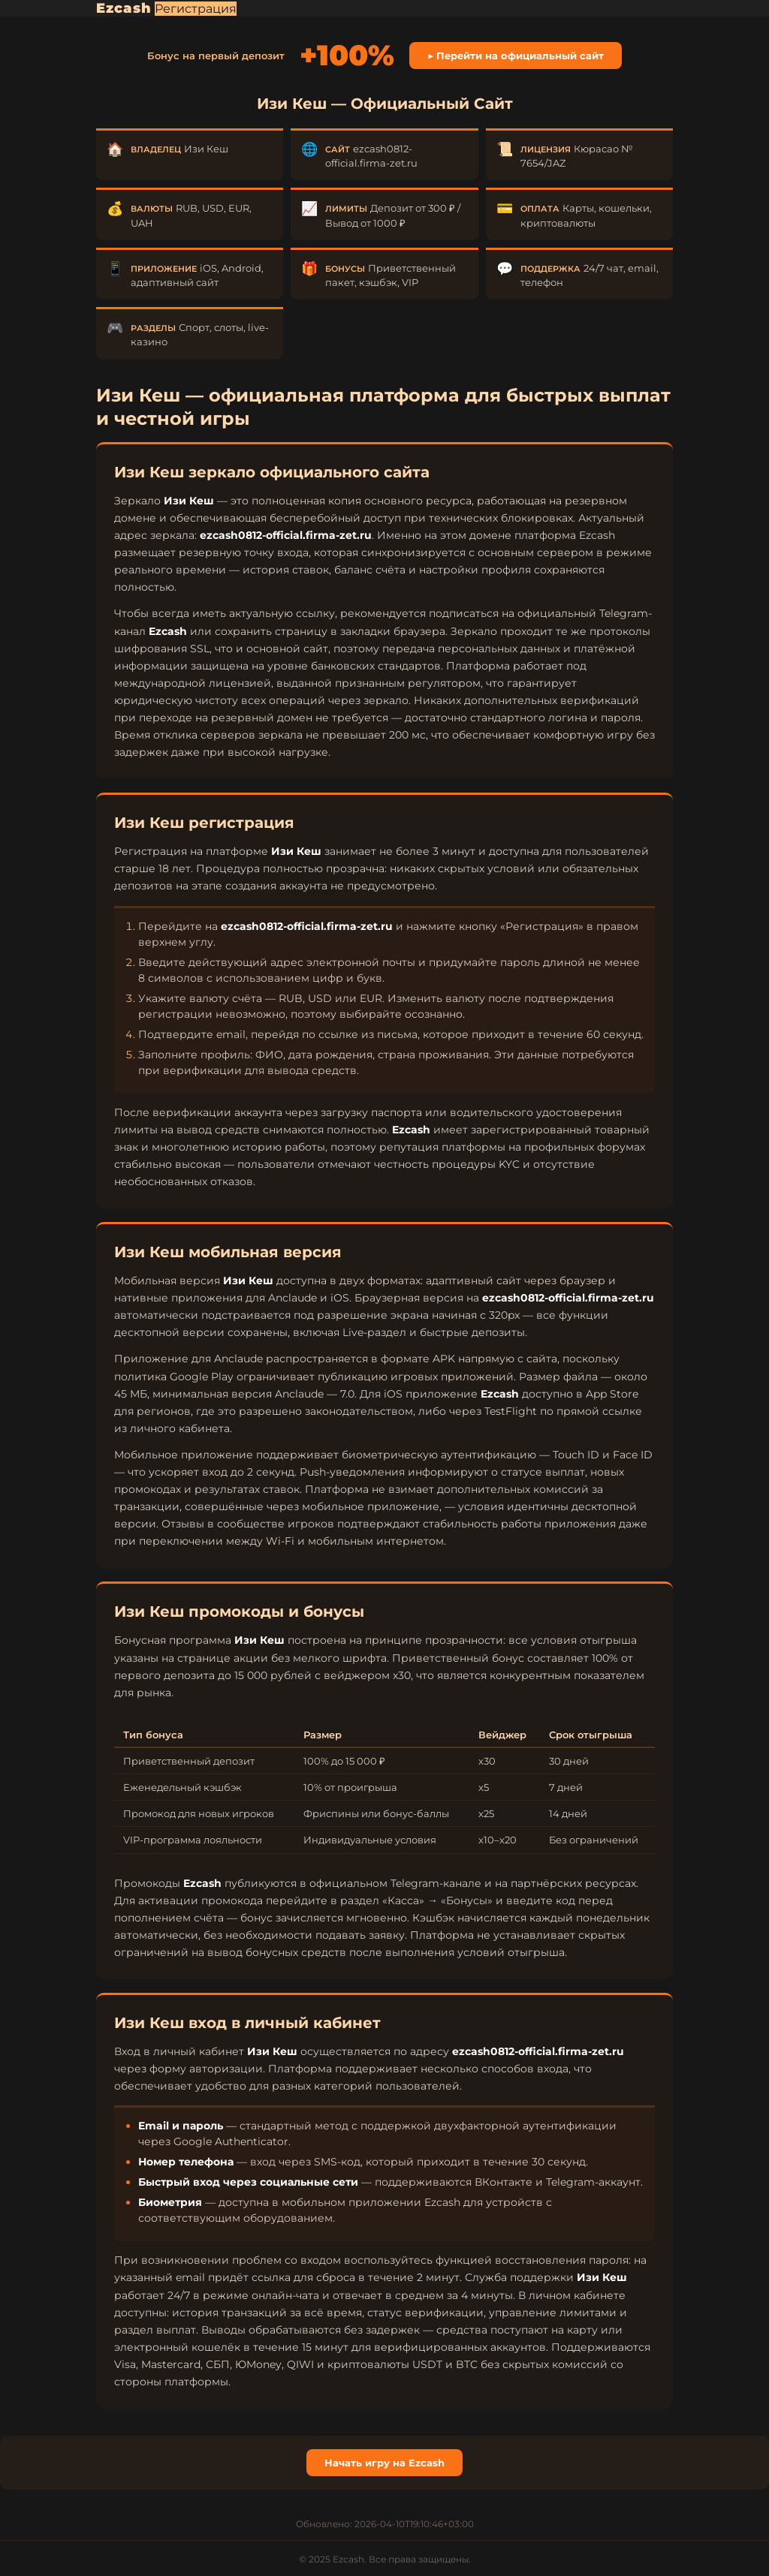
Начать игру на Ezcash (384, 2463)
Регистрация (196, 9)
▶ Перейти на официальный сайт (515, 56)
